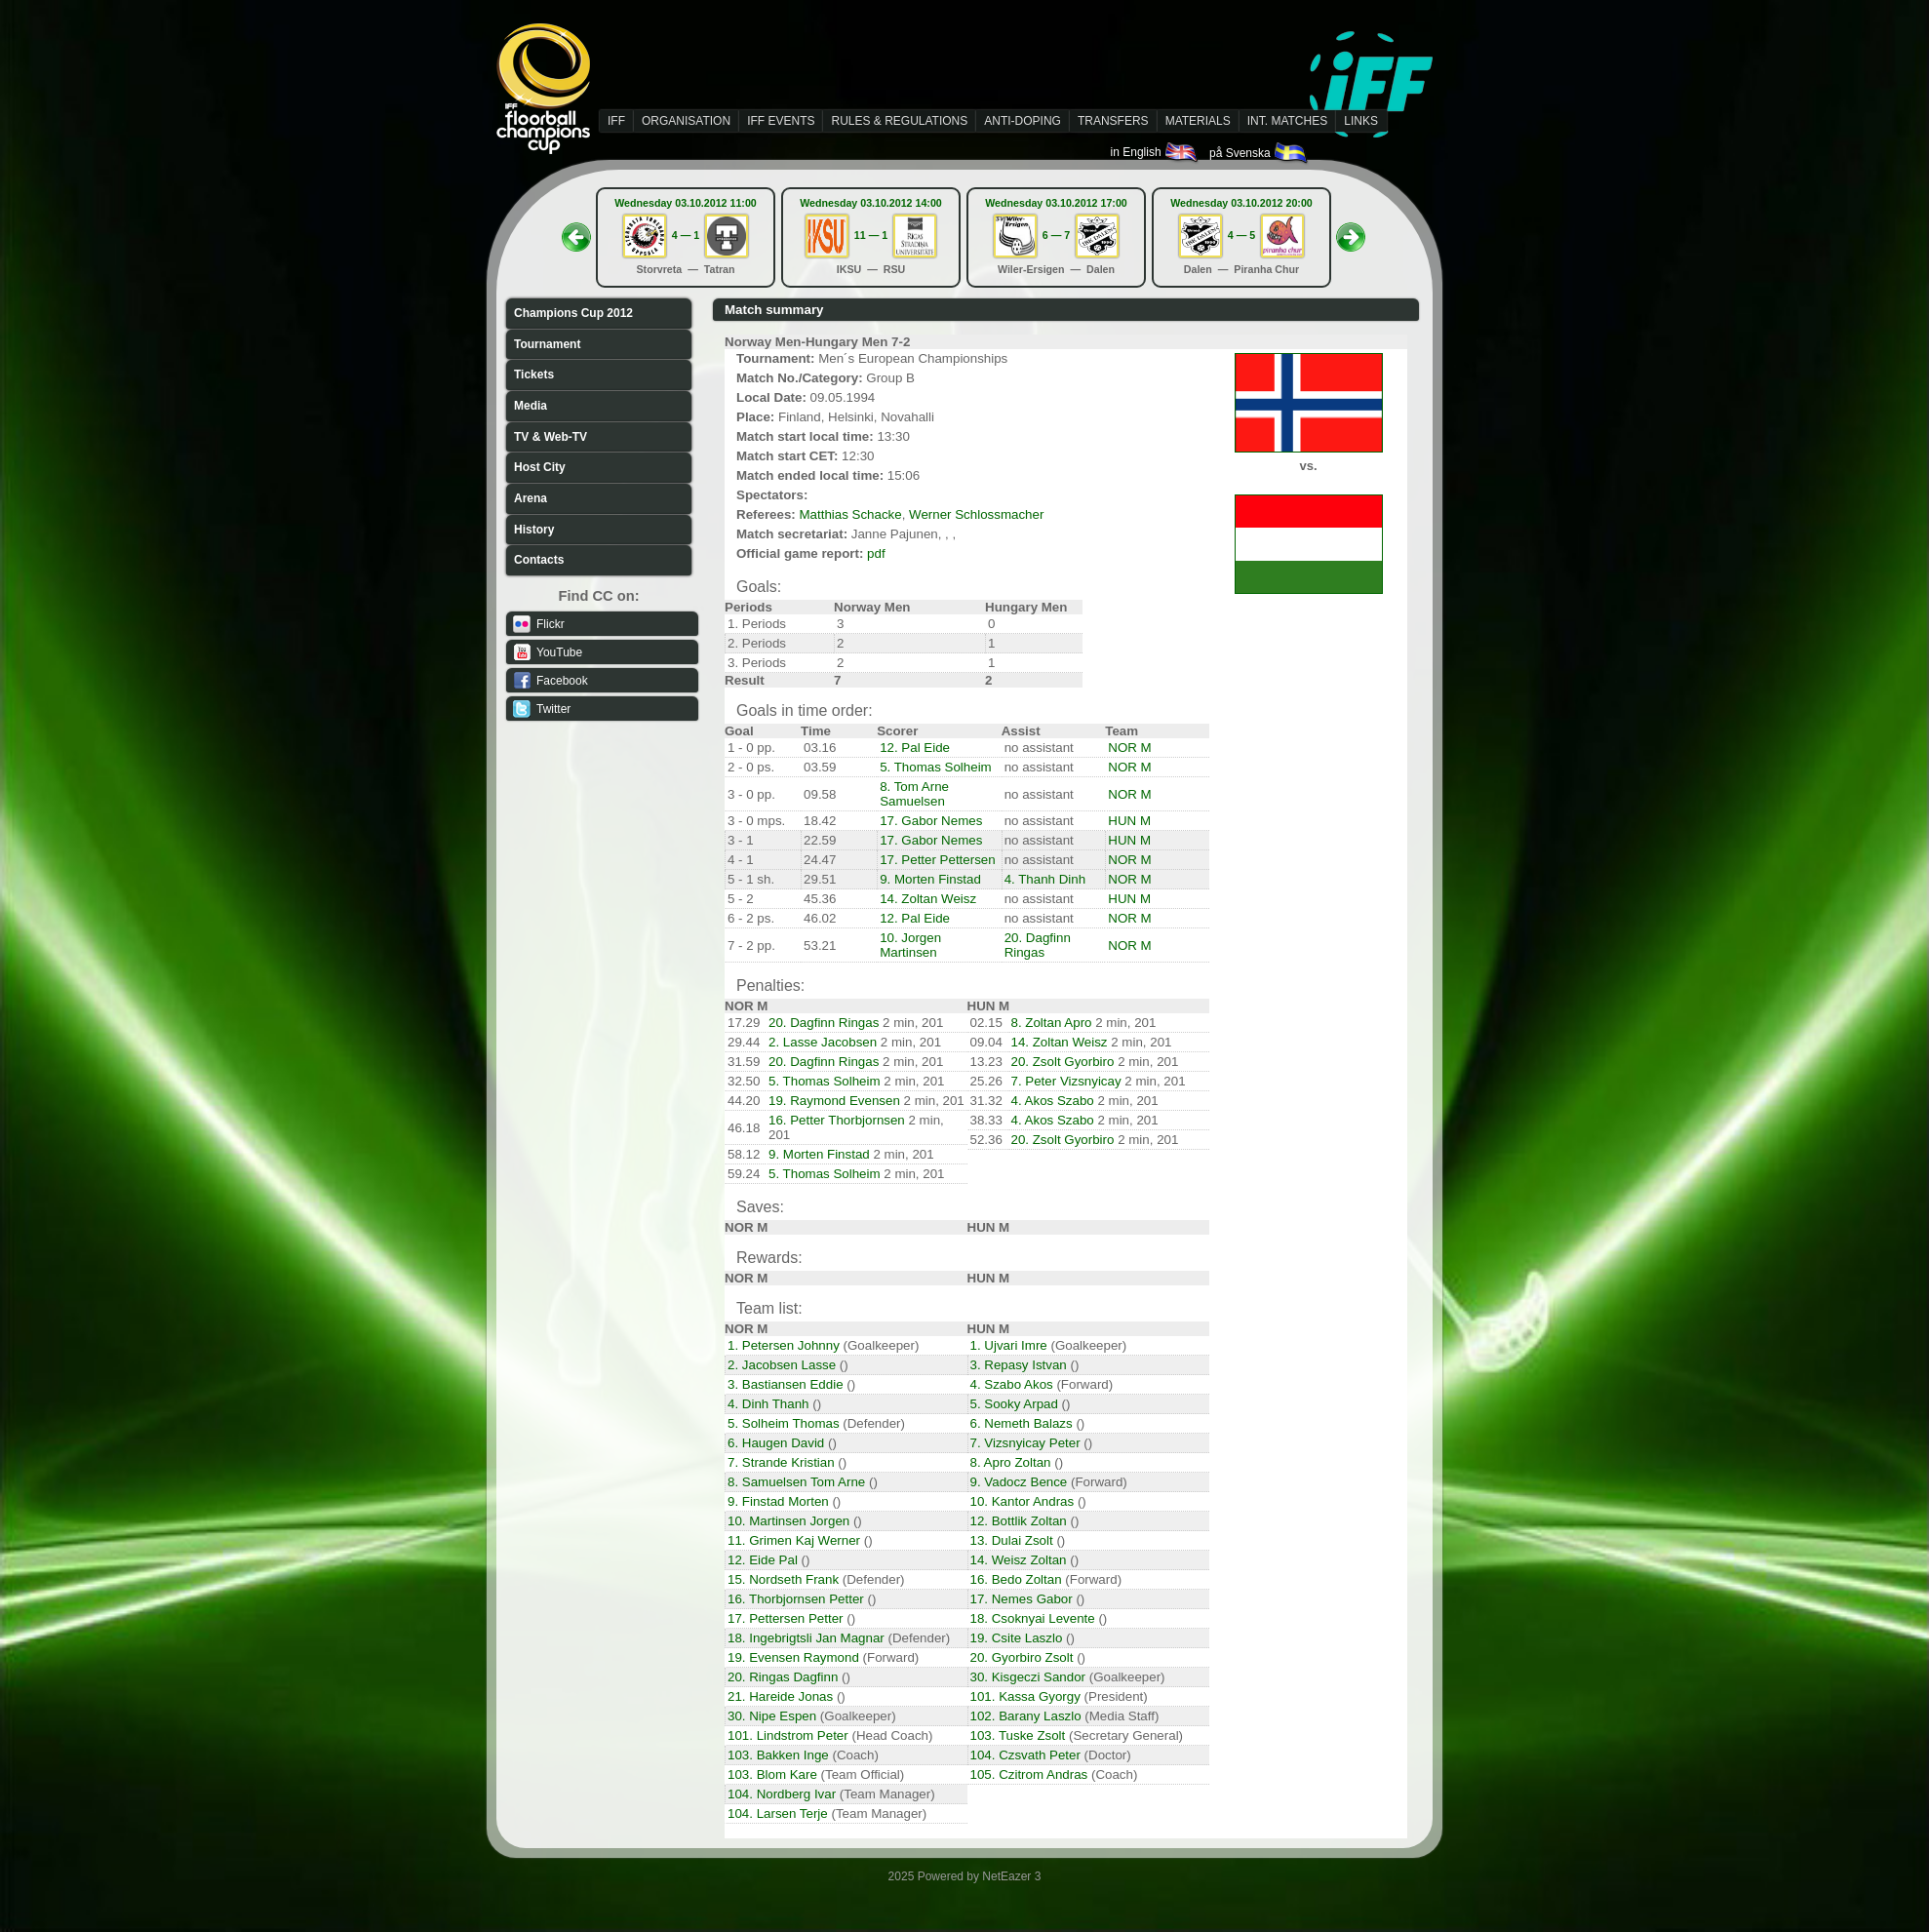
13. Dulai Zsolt (1011, 1540)
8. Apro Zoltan (1010, 1462)
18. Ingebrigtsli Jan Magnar (806, 1638)
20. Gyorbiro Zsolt (1022, 1657)
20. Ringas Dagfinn (783, 1677)
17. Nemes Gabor (1021, 1599)
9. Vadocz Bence (1019, 1482)
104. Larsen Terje (778, 1813)
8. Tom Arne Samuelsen (914, 793)
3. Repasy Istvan (1018, 1365)
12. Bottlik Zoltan (1018, 1521)
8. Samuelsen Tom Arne (796, 1482)
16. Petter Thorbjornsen (836, 1120)
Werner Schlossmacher (976, 514)
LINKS (1361, 121)
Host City (540, 467)
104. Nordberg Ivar (782, 1794)
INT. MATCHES (1287, 121)
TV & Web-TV (550, 437)
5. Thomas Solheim (936, 767)
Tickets (534, 374)
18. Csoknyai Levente (1032, 1618)
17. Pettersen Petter (786, 1618)
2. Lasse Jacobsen (822, 1042)
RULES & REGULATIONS (899, 121)
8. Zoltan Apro (1051, 1022)
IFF (616, 121)
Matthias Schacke (850, 514)
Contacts (539, 560)
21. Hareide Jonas (780, 1696)
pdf (876, 553)
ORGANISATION (686, 121)
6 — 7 (1056, 235)
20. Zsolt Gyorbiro (1063, 1061)
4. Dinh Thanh (768, 1404)
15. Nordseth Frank (783, 1579)
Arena (530, 498)
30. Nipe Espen (772, 1716)
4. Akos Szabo (1052, 1100)
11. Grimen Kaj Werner (794, 1540)
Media (530, 406)
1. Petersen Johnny (784, 1345)
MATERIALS (1198, 121)
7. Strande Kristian (781, 1462)
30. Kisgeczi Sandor (1028, 1677)
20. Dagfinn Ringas (1037, 945)
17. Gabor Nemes (931, 820)
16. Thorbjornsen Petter (796, 1599)
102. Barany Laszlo (1026, 1716)
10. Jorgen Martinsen (910, 945)
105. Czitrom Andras (1029, 1774)
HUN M (1129, 820)
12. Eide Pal (763, 1560)
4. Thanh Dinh (1044, 879)
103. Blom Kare (772, 1774)
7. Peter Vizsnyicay (1066, 1081)
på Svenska (1259, 153)
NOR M (1129, 747)
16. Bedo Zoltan (1016, 1579)
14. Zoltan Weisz (928, 898)
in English (1155, 152)
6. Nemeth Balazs (1021, 1423)
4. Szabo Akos (1011, 1384)
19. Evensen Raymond (793, 1657)
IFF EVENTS (780, 121)
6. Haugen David (776, 1443)
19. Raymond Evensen (834, 1100)
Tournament (547, 344)
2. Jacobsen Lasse (782, 1365)
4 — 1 (685, 235)
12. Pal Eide (915, 747)
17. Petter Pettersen (938, 859)
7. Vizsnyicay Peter (1025, 1443)
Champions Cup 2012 (573, 313)
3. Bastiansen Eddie (786, 1384)
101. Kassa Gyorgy (1025, 1696)
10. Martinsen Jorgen (788, 1521)
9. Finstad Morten (778, 1501)
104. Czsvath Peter (1025, 1755)
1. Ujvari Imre (1008, 1345)
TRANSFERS (1113, 121)
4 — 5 (1241, 235)
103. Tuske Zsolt (1018, 1735)
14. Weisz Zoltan (1018, 1560)
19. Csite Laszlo (1016, 1638)
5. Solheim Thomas (784, 1423)
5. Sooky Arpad (1014, 1404)
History (534, 529)
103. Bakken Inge (778, 1755)
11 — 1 (870, 235)
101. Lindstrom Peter (788, 1735)
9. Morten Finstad (930, 879)
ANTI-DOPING (1022, 121)
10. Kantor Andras (1022, 1501)
